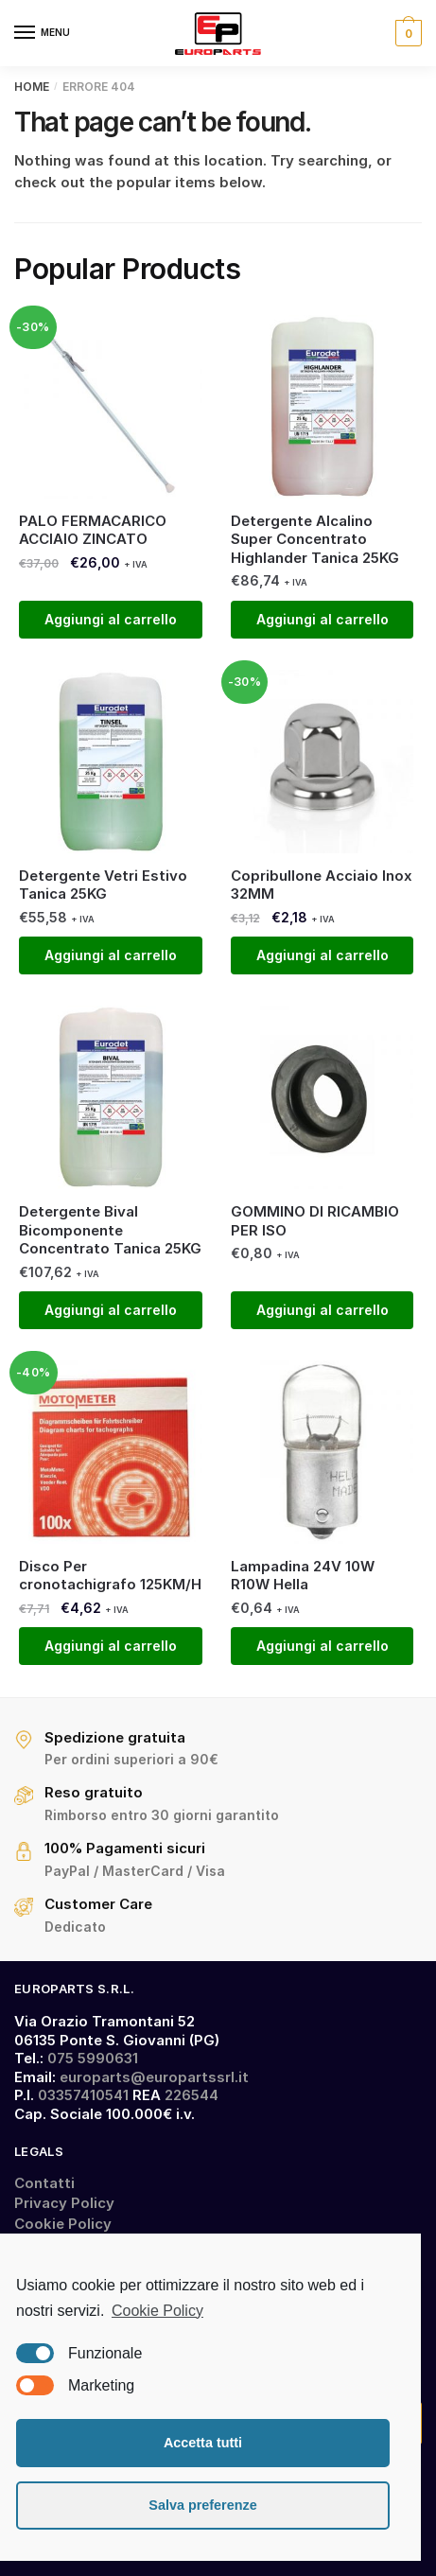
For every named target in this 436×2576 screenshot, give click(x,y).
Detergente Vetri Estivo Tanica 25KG (103, 885)
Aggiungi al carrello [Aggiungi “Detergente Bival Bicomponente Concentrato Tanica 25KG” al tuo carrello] (110, 1310)
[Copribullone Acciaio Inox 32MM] (322, 761)
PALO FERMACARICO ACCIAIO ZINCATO (92, 530)
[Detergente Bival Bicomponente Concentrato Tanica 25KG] (110, 1097)
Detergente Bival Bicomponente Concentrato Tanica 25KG (110, 1229)
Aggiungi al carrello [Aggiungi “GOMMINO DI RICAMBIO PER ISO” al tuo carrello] (322, 1310)
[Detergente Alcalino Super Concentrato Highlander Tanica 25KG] (322, 407)
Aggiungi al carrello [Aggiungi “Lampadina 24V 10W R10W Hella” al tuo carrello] (322, 1646)
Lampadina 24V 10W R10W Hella (303, 1575)
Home (31, 86)
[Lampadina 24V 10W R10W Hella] (322, 1452)
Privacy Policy (64, 2203)
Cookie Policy (63, 2224)
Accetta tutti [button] (203, 2442)
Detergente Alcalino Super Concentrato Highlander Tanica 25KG (315, 539)
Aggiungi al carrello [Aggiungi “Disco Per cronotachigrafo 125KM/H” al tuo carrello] (110, 1646)
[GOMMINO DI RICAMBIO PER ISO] (322, 1097)
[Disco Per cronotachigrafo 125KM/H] (110, 1452)
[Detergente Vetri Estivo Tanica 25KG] (110, 761)
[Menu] (42, 33)
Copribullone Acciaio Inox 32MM (321, 885)
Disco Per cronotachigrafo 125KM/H (110, 1575)
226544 (191, 2095)
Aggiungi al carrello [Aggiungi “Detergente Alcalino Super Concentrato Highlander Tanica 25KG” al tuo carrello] (322, 619)
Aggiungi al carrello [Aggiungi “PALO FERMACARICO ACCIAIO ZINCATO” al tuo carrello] (110, 619)
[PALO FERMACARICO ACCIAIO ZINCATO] (110, 407)
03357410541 (83, 2095)
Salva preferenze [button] (202, 2505)
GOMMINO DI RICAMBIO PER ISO (315, 1220)
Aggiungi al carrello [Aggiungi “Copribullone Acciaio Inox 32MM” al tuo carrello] (322, 955)
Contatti (44, 2183)
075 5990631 (92, 2058)
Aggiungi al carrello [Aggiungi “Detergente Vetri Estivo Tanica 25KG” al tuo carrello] (110, 955)
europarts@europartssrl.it (154, 2077)
